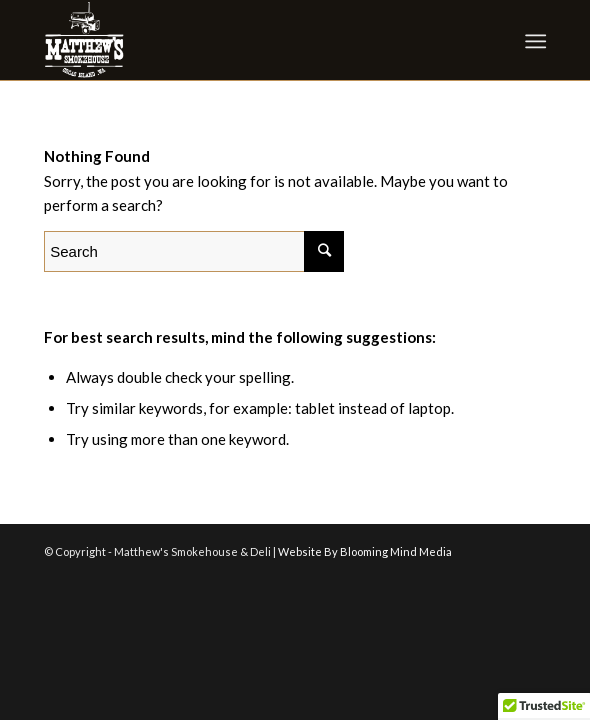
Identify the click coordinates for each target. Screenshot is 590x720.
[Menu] (533, 41)
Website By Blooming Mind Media (365, 551)
